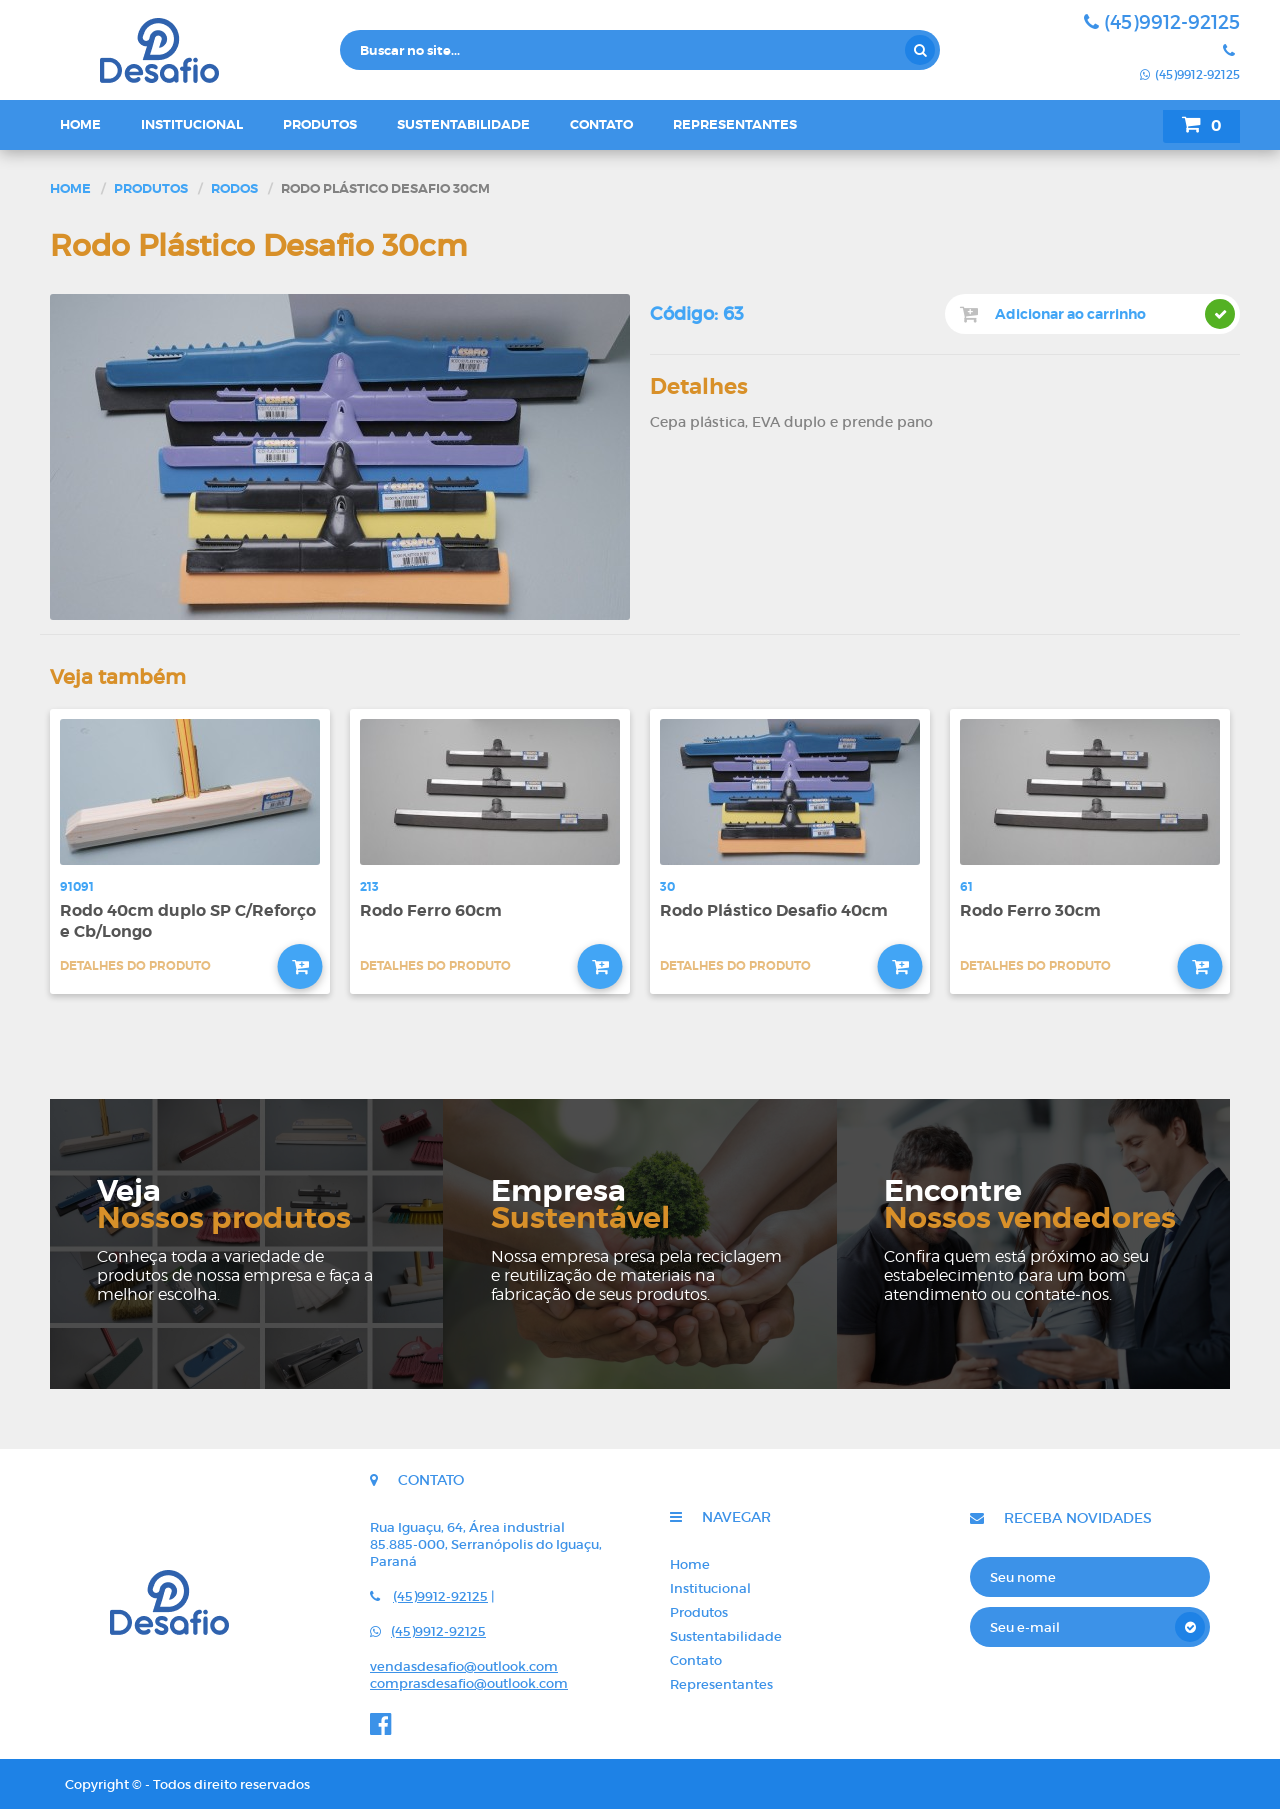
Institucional (192, 124)
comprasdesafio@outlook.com (469, 1683)
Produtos (320, 124)
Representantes (735, 124)
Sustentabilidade (463, 124)
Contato (601, 124)
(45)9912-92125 (1162, 22)
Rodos (234, 188)
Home (80, 124)
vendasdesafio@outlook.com (464, 1666)
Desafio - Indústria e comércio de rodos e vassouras (190, 50)
